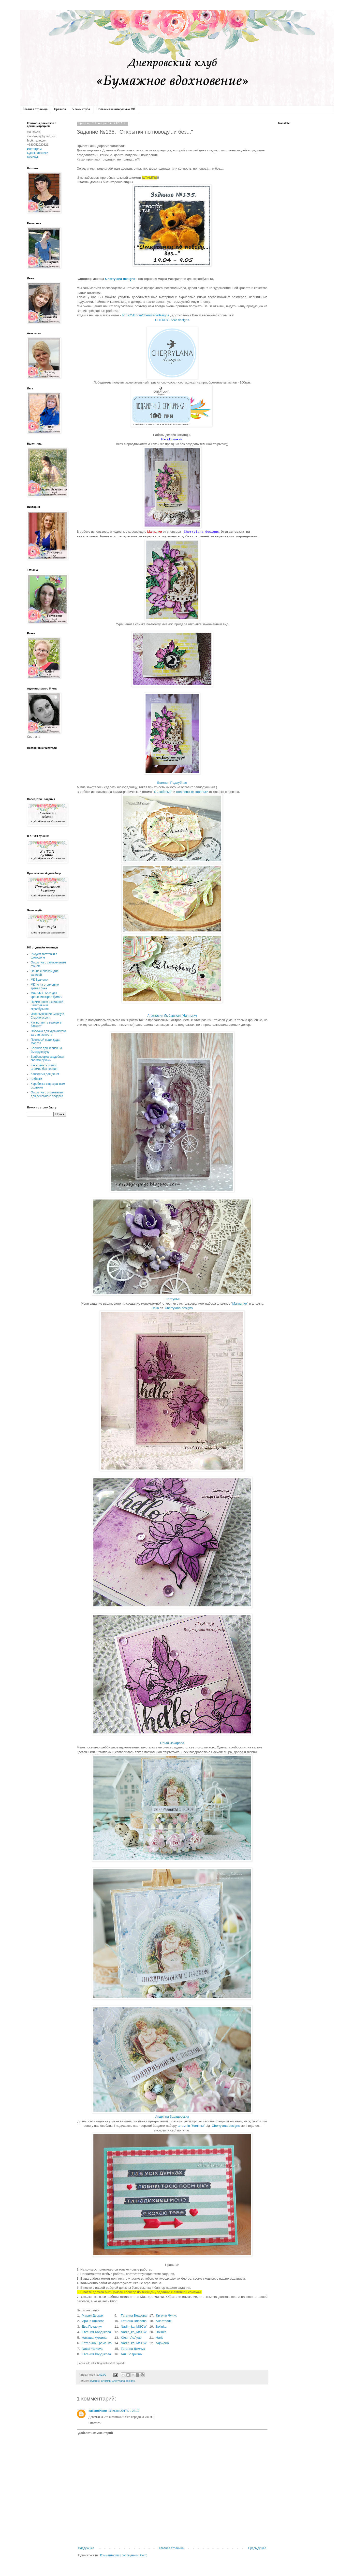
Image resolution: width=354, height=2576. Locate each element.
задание (94, 2380)
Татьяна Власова (134, 2315)
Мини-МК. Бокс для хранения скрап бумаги (46, 995)
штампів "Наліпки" (191, 2126)
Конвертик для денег (45, 1074)
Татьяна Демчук (133, 2349)
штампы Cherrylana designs (118, 2380)
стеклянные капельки (192, 792)
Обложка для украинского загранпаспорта (48, 1032)
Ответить (94, 2423)
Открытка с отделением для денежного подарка (47, 1094)
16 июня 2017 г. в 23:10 (124, 2411)
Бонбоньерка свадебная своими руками (47, 1058)
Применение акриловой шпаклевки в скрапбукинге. (47, 1005)
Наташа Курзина (94, 2337)
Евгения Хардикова (96, 2332)
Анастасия (164, 2321)
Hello (155, 1308)
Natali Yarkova (92, 2349)
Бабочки (36, 1079)
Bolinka (161, 2326)
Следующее (86, 2548)
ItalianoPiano (97, 2411)
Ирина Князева (93, 2321)
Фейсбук (32, 157)
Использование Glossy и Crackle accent (47, 1015)
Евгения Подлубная (172, 782)
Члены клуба (81, 109)
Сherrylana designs (179, 1308)
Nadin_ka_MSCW (134, 2326)
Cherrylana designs (119, 279)
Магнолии (239, 1303)
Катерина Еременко (97, 2343)
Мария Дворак (92, 2315)
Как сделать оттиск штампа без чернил (44, 1067)
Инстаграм (34, 149)
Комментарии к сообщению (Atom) (123, 2555)
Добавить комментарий (95, 2433)
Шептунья (172, 1299)
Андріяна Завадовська (172, 2116)
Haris (159, 2337)
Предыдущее (257, 2548)
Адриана (162, 2343)
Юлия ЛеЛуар (131, 2337)
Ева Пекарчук (92, 2326)
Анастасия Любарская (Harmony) (172, 1015)
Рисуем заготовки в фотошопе (44, 955)
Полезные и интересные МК (116, 109)
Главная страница (35, 109)
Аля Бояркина (131, 2354)
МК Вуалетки (39, 979)
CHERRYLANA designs (172, 320)
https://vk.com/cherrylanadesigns (145, 315)
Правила (60, 109)
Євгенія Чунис (166, 2315)
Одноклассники (37, 153)
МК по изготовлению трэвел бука (45, 986)
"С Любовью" (163, 792)
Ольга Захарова (172, 1743)
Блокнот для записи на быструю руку (46, 1049)
